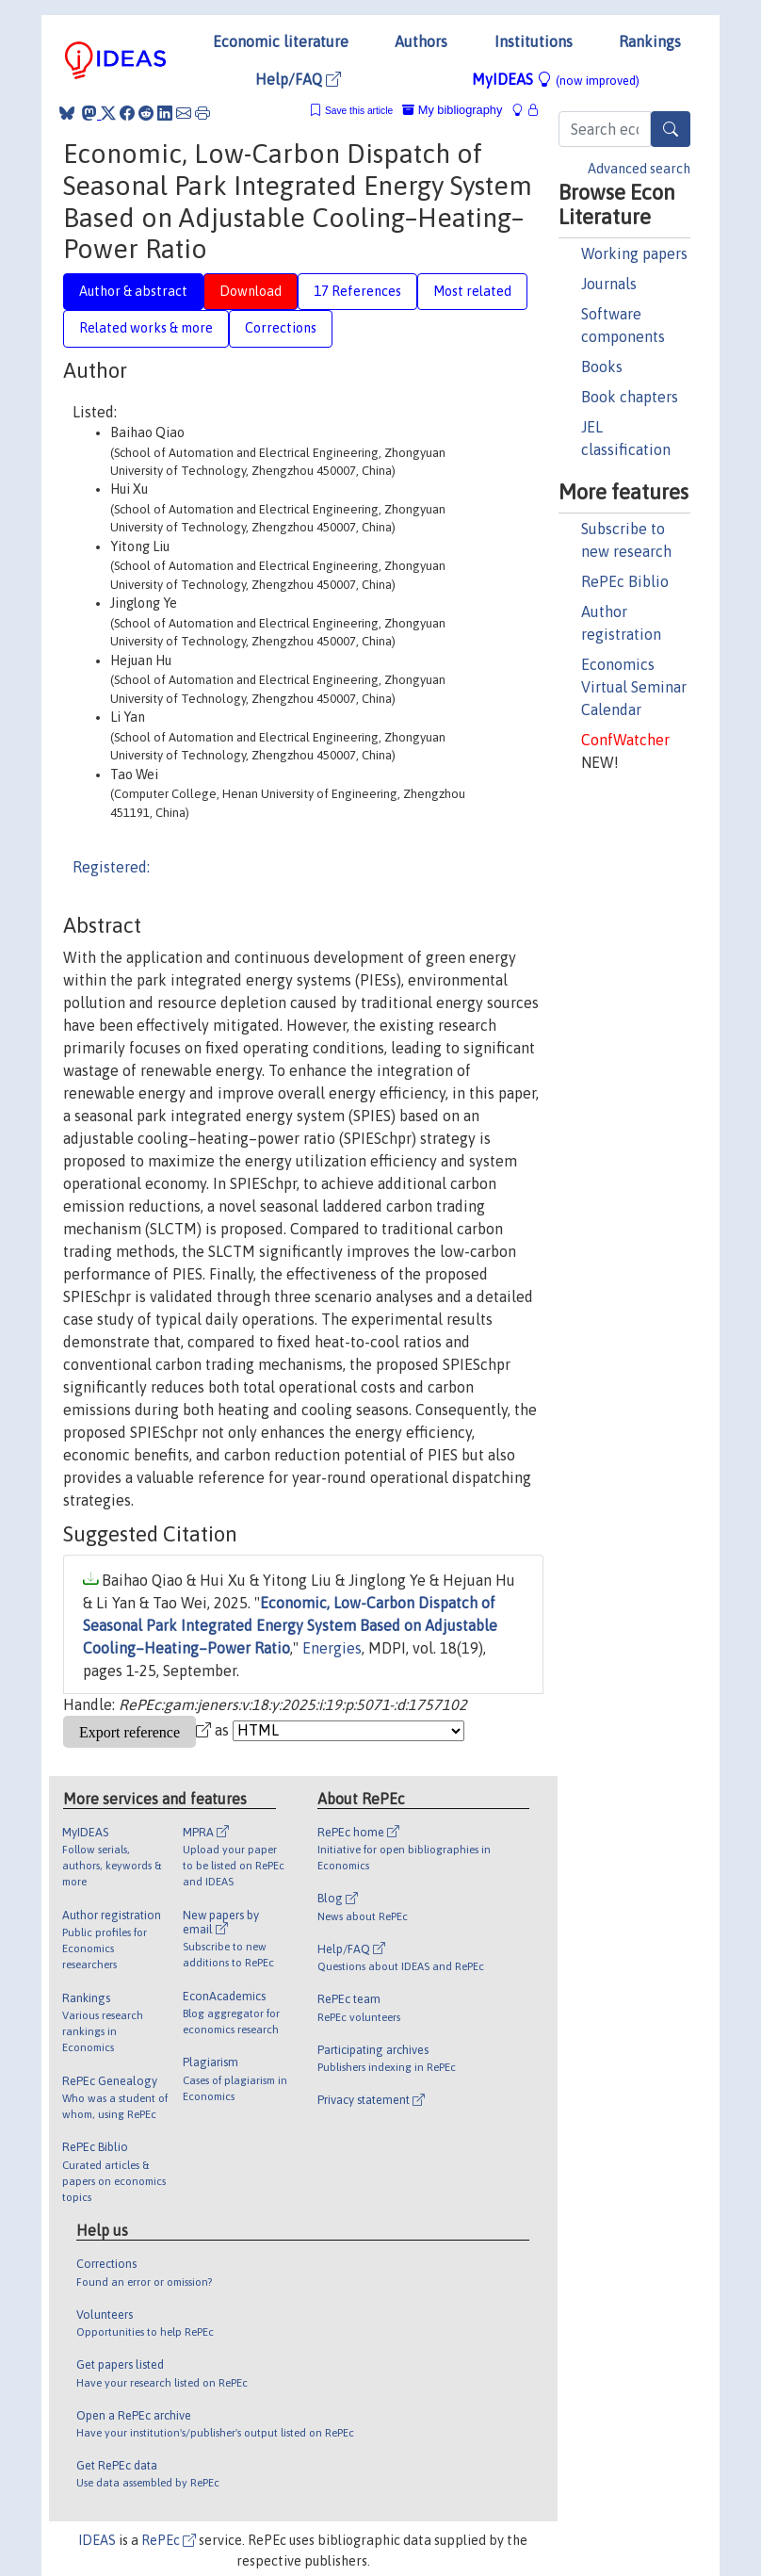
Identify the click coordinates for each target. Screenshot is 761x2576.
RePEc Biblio (625, 581)
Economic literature (280, 41)
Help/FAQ (298, 79)
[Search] (670, 129)
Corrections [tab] (280, 327)
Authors (421, 41)
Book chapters (629, 396)
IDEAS (97, 2540)
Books (602, 366)
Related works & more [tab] (146, 327)
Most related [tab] (472, 291)
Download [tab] (250, 291)
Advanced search (639, 168)
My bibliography (452, 110)
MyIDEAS (556, 79)
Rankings (650, 41)
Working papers (634, 253)
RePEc (168, 2540)
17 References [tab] (357, 291)
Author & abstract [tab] (133, 291)
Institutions (533, 41)
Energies (332, 1647)
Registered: (111, 866)
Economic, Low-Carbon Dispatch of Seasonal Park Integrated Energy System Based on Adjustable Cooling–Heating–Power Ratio (290, 1625)
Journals (609, 283)
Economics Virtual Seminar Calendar (634, 687)
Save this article (359, 111)
